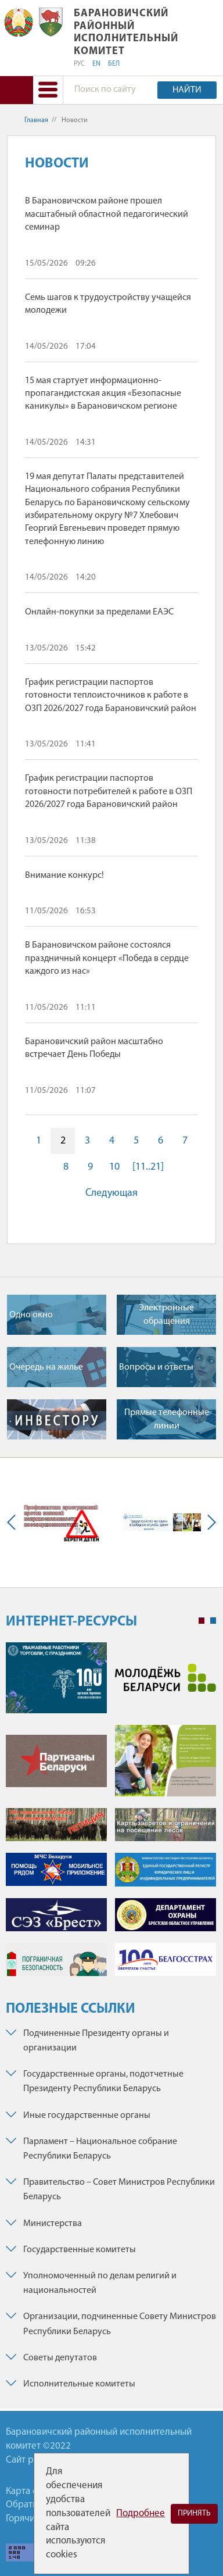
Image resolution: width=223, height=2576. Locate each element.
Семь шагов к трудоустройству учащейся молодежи (108, 304)
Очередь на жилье (46, 1367)
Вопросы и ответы (156, 1367)
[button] (47, 90)
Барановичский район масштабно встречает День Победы (94, 1048)
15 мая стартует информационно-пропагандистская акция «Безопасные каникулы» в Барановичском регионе (103, 394)
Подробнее (140, 2513)
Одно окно (31, 1315)
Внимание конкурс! (64, 875)
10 (114, 1167)
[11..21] (148, 1167)
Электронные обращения (166, 1314)
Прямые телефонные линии (166, 1419)
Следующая (111, 1193)
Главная (36, 120)
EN (96, 63)
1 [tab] (201, 1621)
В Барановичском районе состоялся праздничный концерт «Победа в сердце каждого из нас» (107, 958)
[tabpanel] (111, 1815)
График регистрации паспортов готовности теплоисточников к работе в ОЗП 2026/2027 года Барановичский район (110, 695)
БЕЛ (114, 63)
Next (209, 1522)
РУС (79, 63)
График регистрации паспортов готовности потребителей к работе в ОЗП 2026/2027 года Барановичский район (108, 791)
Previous (14, 1522)
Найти (187, 90)
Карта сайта (31, 2491)
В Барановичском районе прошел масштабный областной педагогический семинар (106, 214)
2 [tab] (213, 1621)
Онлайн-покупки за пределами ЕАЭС (99, 612)
